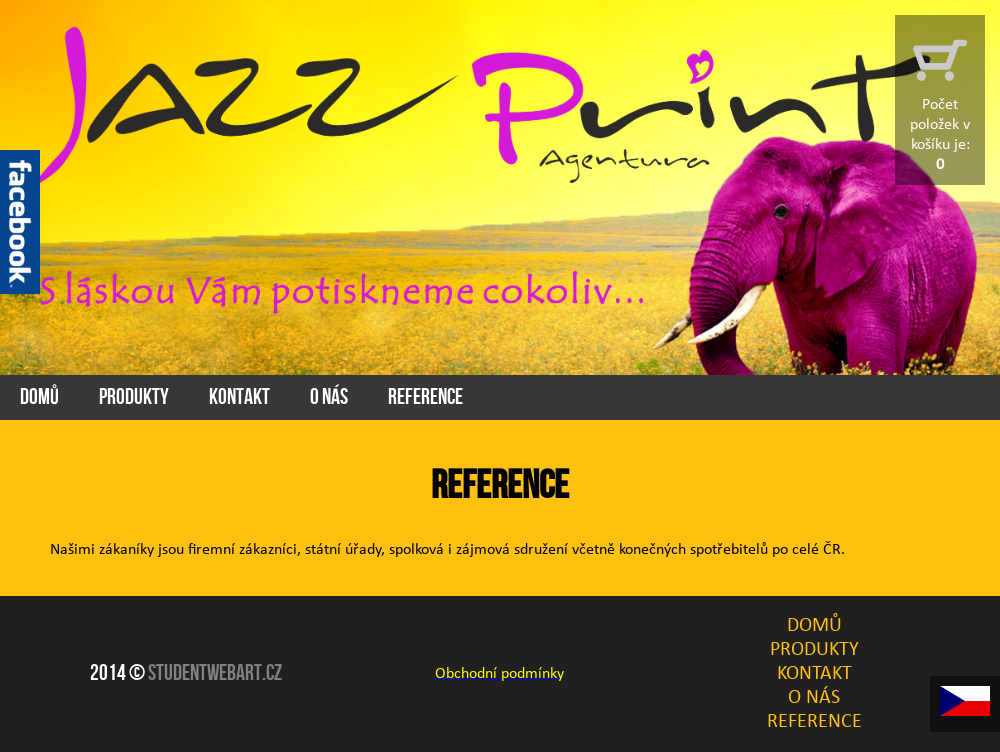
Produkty (134, 397)
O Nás (329, 397)
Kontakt (239, 397)
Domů (39, 397)
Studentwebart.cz (215, 673)
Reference (425, 397)
